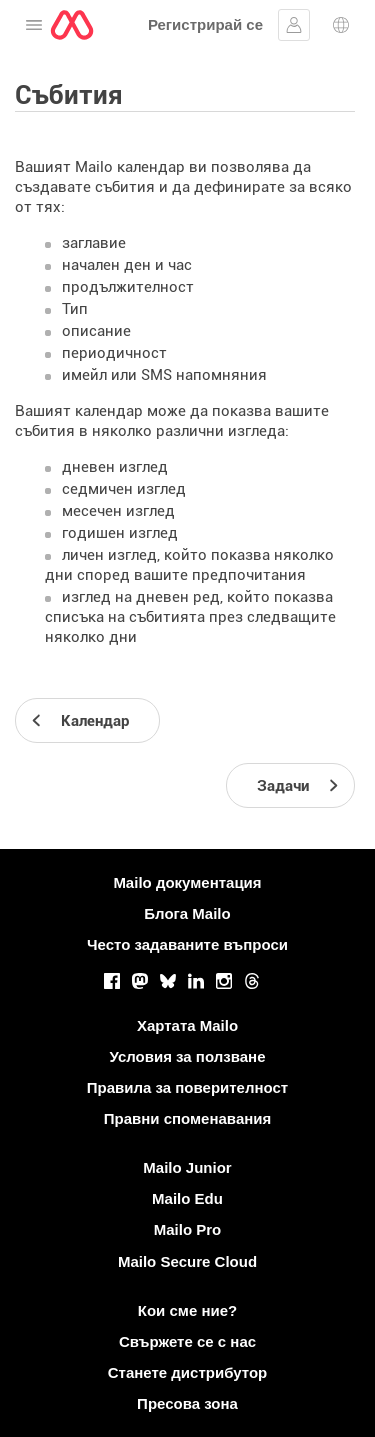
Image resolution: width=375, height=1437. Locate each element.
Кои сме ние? (187, 1310)
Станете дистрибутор (187, 1372)
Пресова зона (187, 1403)
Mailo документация (187, 882)
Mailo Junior (187, 1167)
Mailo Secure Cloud (187, 1261)
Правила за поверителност (187, 1087)
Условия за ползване (188, 1056)
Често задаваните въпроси (187, 944)
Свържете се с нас (187, 1341)
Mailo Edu (187, 1198)
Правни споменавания (188, 1118)
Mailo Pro (188, 1229)
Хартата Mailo (187, 1025)
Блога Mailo (187, 913)
